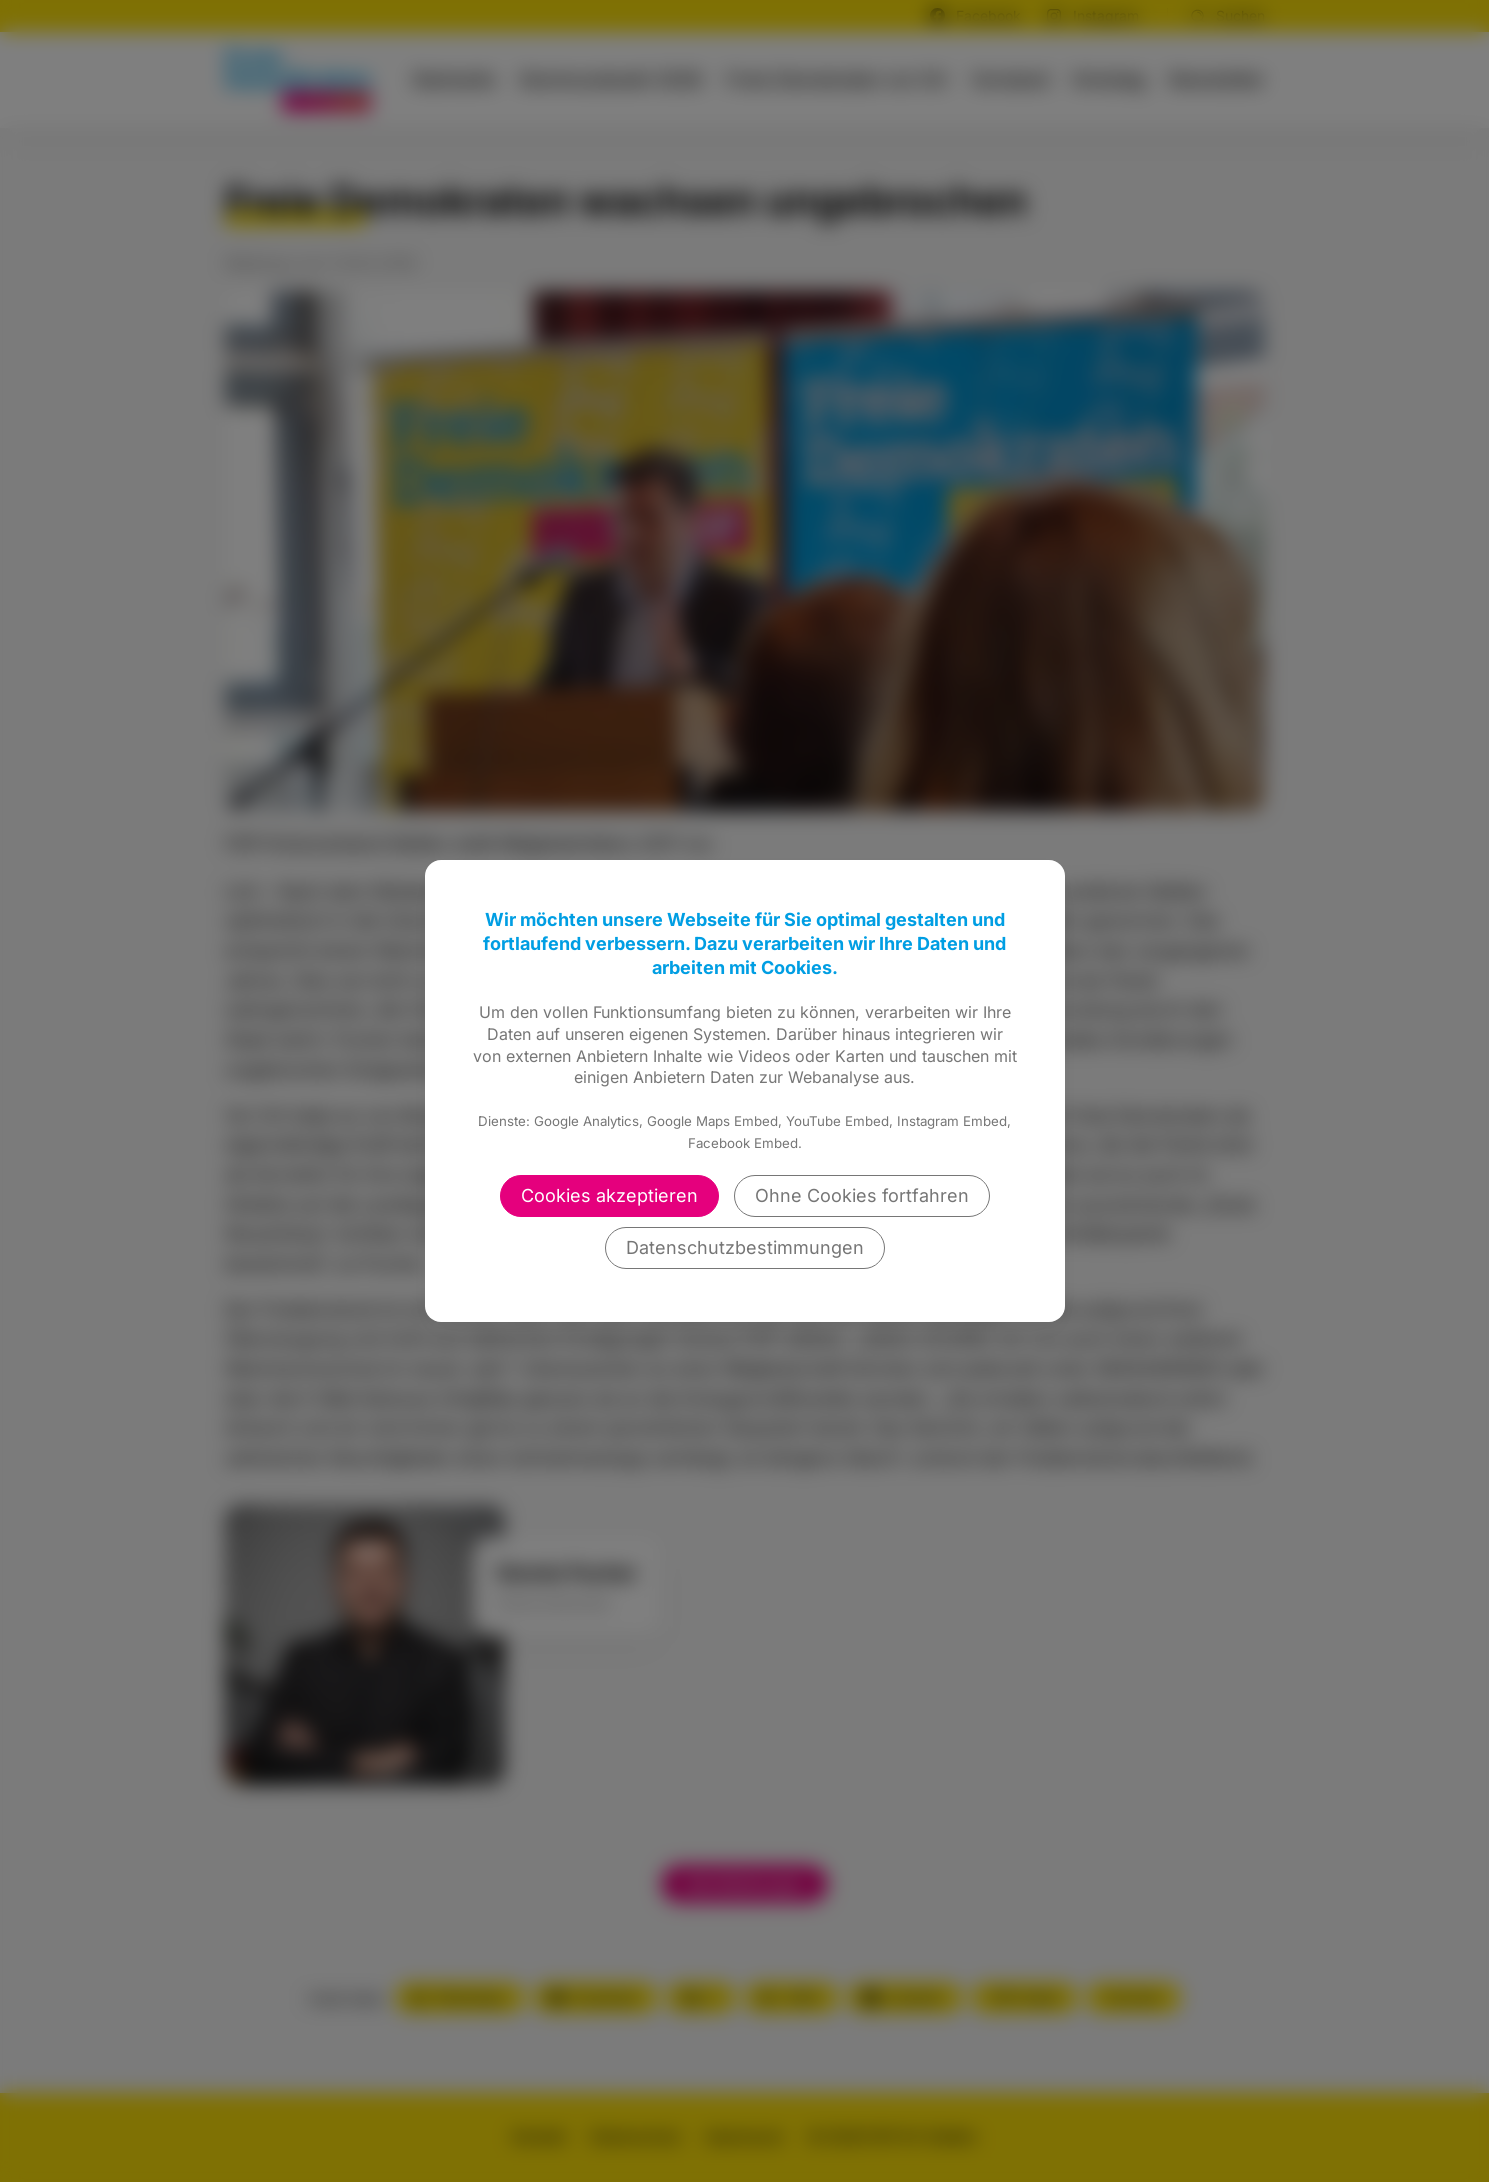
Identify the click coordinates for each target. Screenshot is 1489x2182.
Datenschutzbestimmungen (745, 1247)
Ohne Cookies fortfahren (862, 1195)
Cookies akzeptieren (609, 1195)
